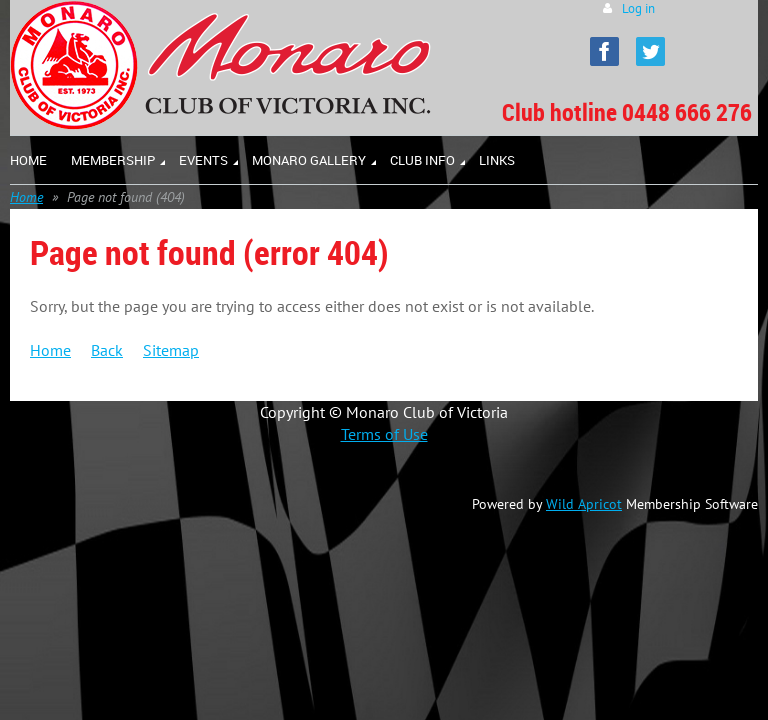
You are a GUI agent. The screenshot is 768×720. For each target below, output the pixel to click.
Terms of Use (384, 434)
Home (26, 197)
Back (107, 350)
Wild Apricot (584, 504)
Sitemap (171, 350)
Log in (638, 8)
